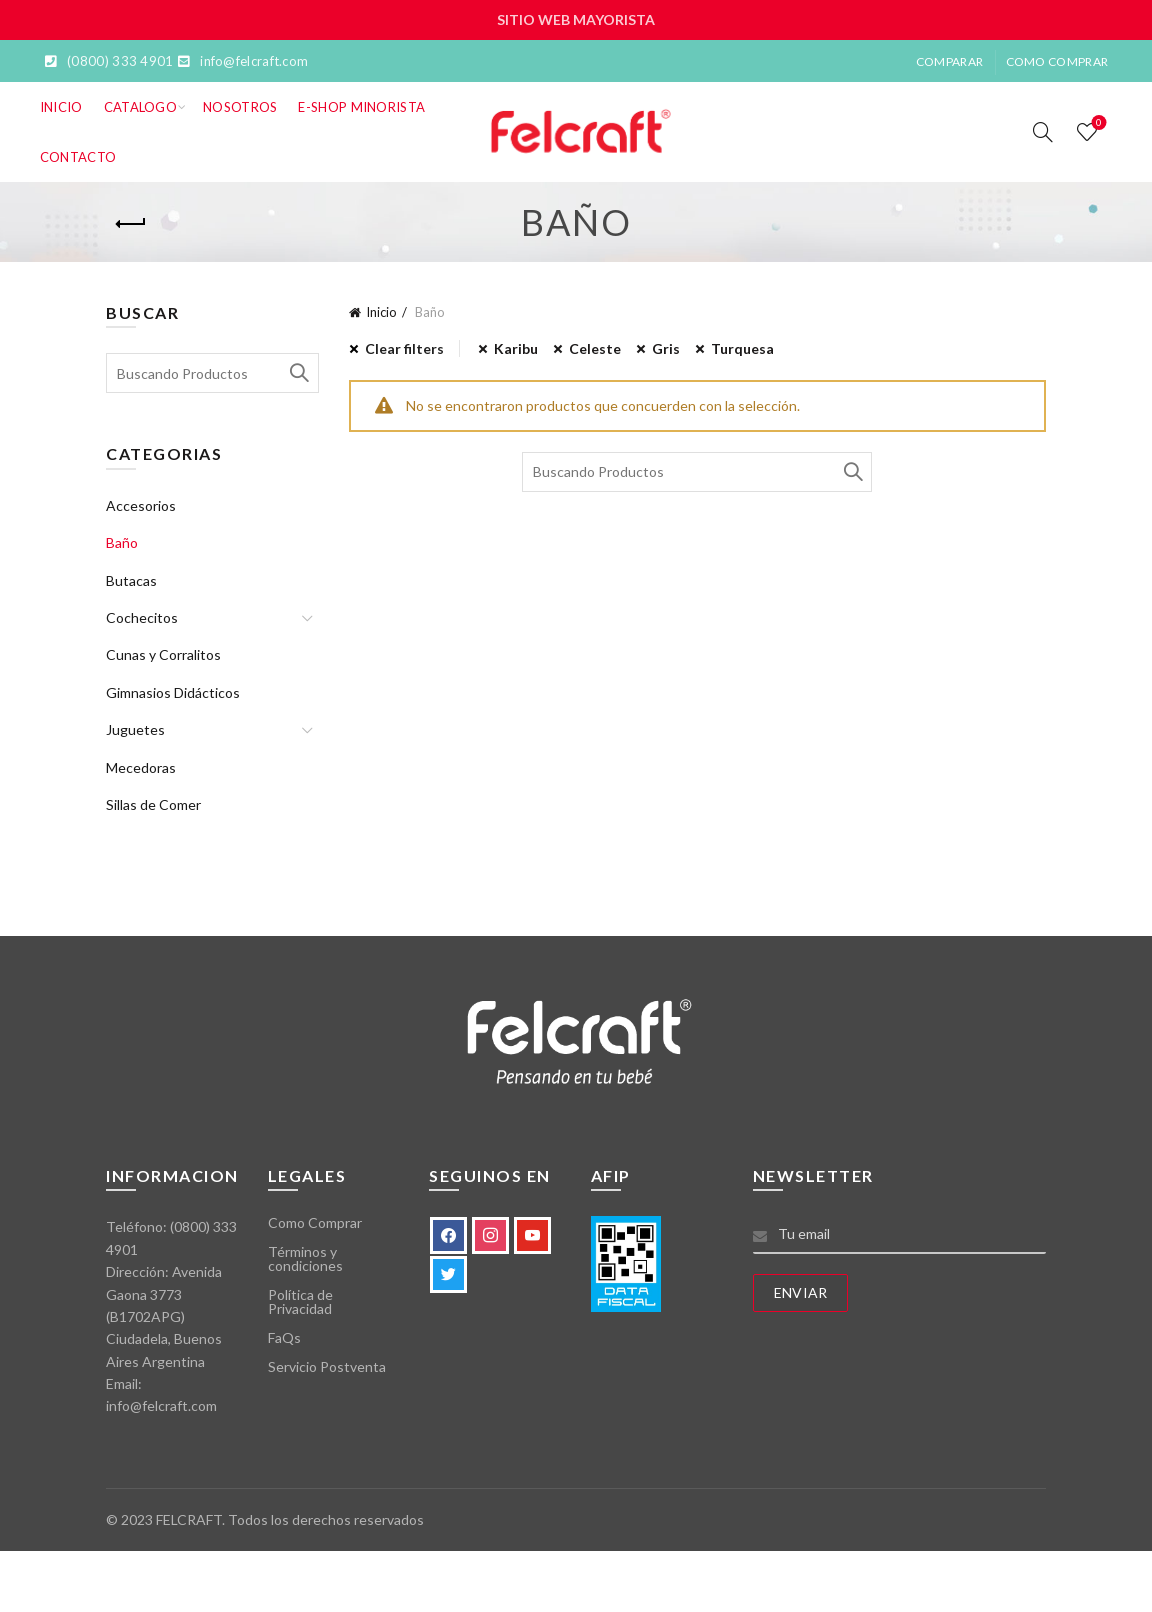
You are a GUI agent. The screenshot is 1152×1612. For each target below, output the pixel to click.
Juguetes (135, 729)
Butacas (131, 580)
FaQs (284, 1337)
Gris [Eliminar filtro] (666, 348)
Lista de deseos (1097, 123)
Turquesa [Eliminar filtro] (742, 348)
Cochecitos (142, 617)
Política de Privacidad (300, 1301)
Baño (122, 542)
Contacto (78, 157)
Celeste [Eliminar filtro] (595, 348)
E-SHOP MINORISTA (361, 107)
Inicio (61, 107)
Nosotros (240, 107)
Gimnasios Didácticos (173, 692)
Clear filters (404, 348)
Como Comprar (1057, 61)
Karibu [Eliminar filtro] (516, 348)
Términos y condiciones (305, 1258)
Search (852, 472)
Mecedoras (141, 767)
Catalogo (140, 107)
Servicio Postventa (327, 1366)
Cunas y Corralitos (163, 654)
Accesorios (141, 505)
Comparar (949, 61)
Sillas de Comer (153, 804)
